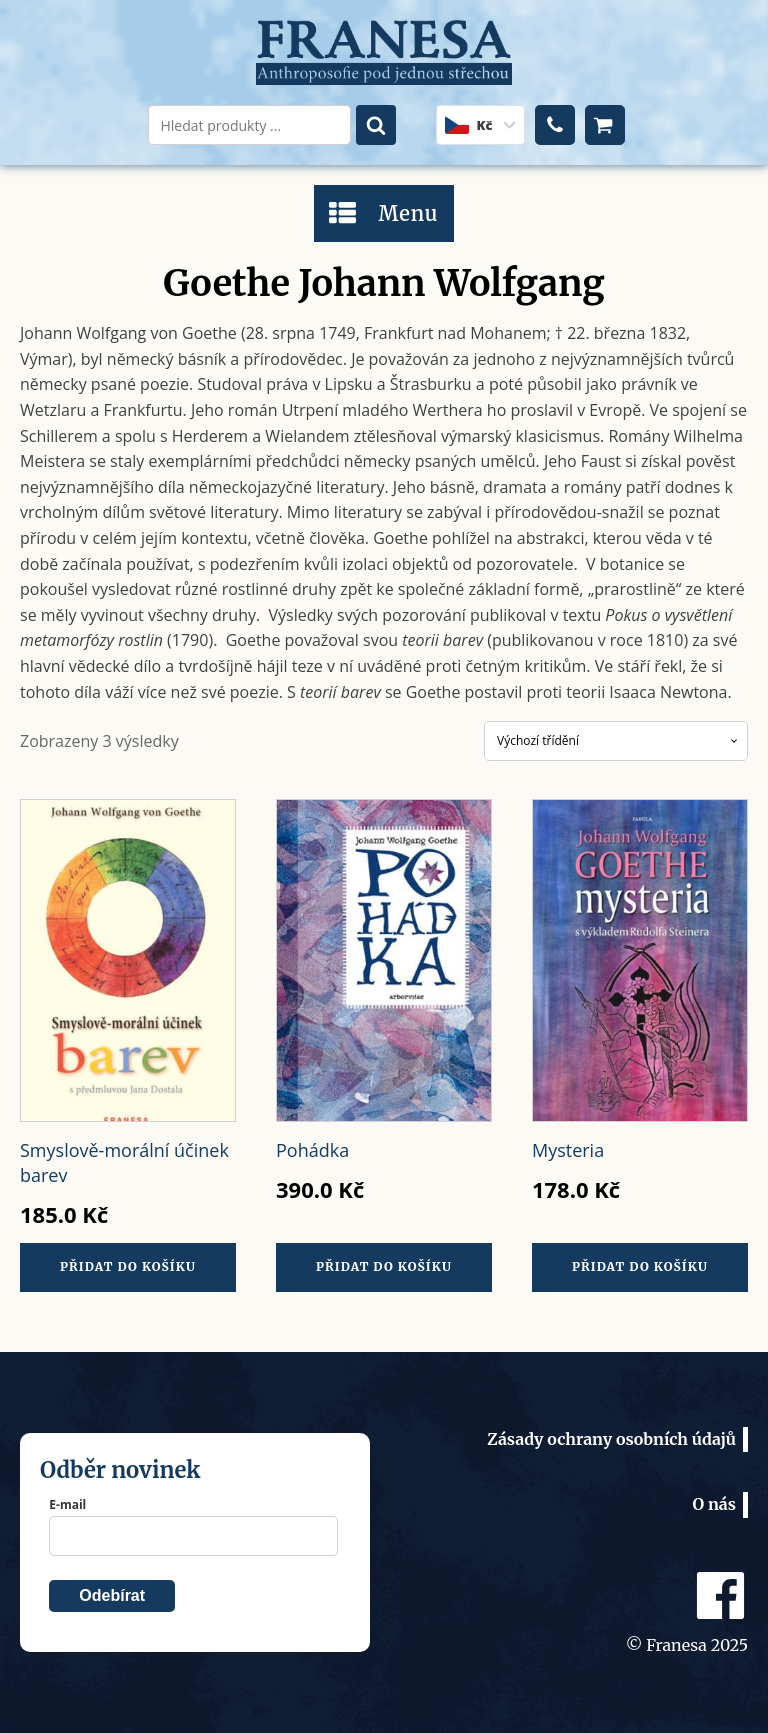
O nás (714, 1504)
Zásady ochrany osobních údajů (611, 1439)
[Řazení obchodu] (616, 741)
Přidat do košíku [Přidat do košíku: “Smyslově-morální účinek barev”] (128, 1266)
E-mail (67, 1504)
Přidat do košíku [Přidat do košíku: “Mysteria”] (640, 1266)
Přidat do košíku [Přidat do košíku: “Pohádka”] (384, 1266)
